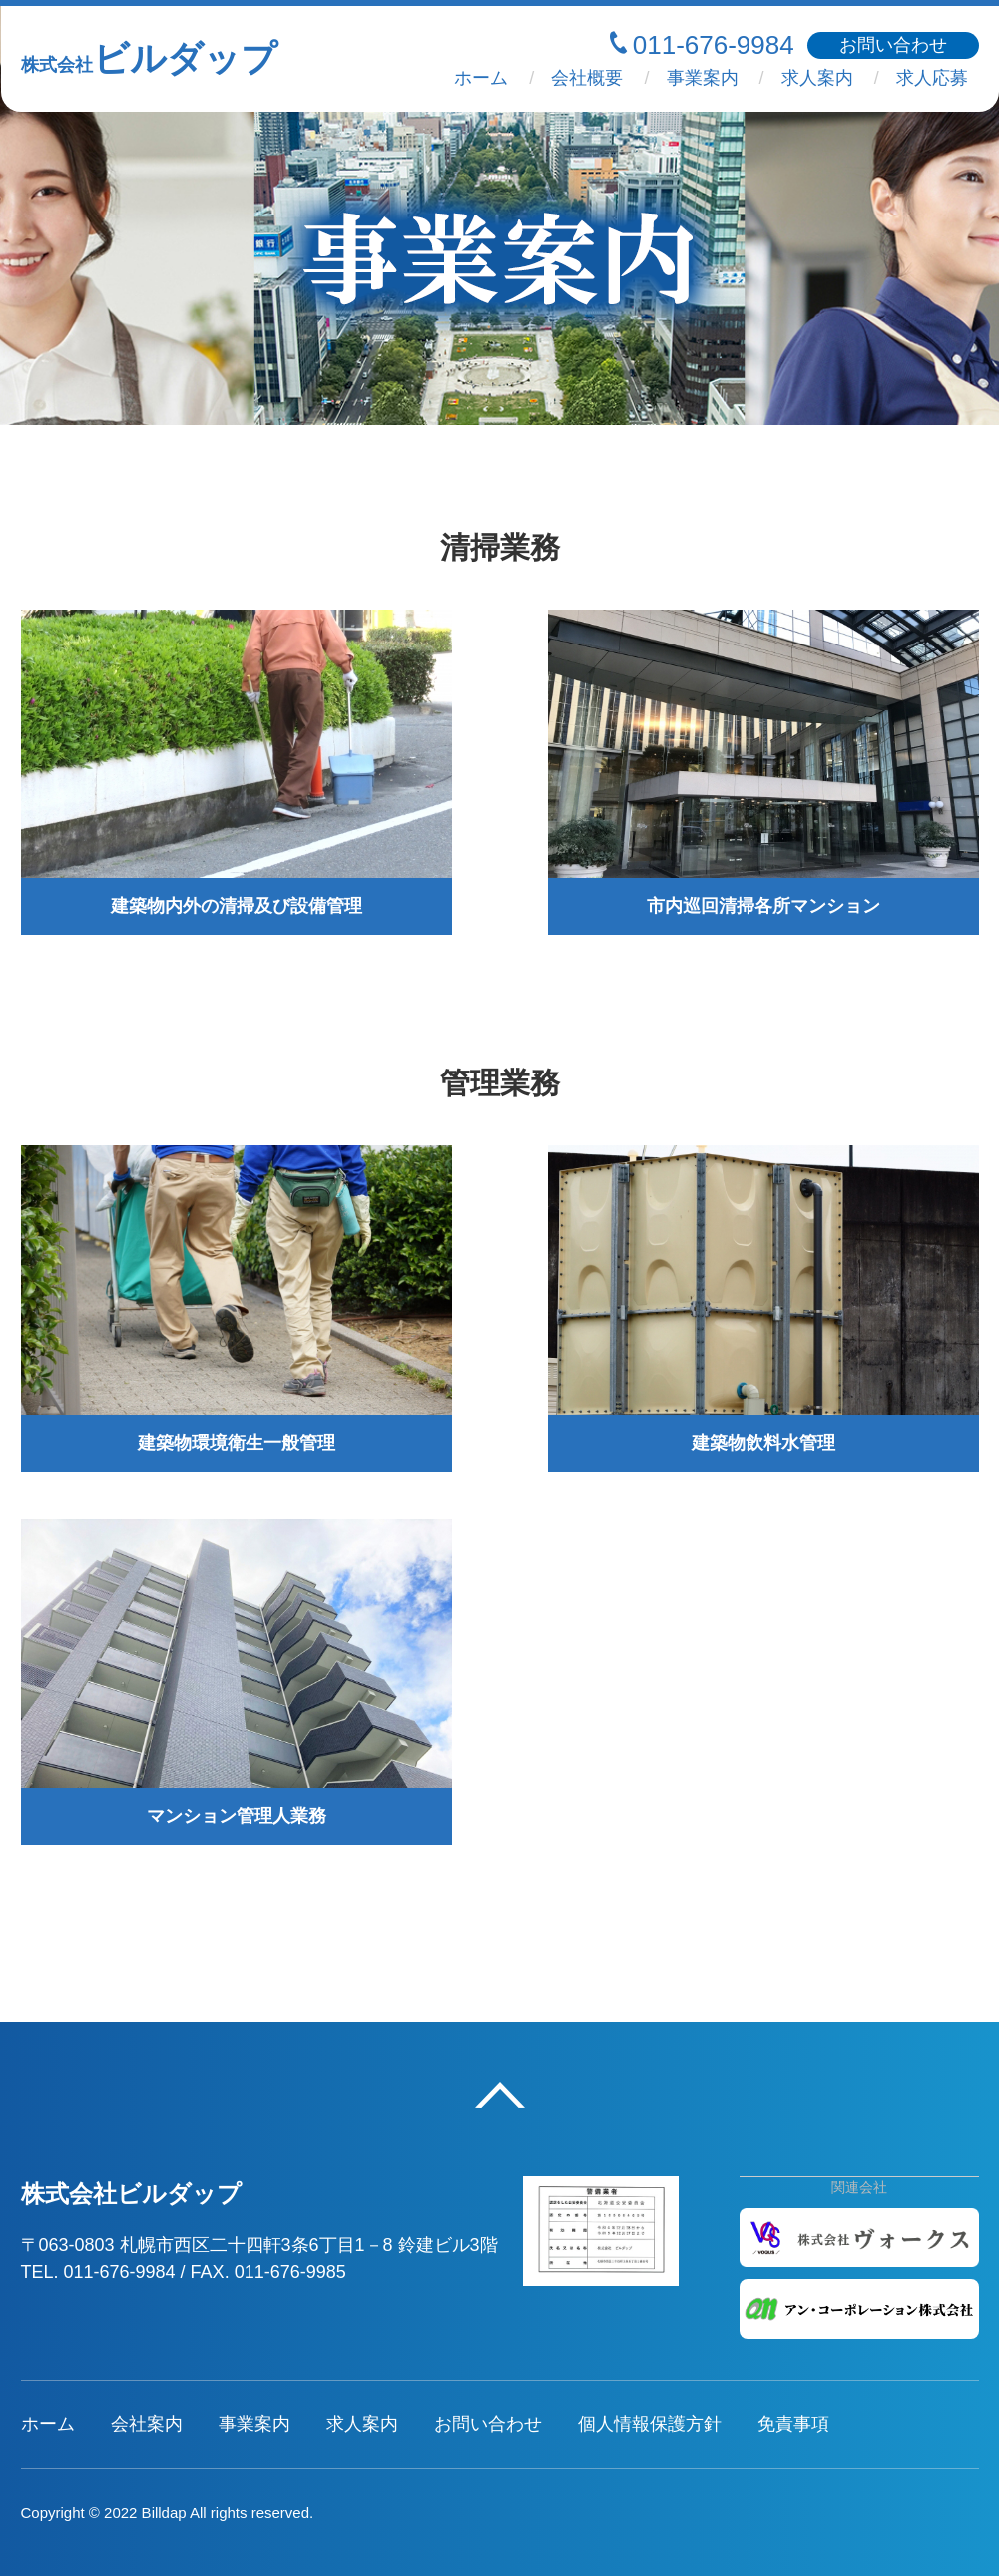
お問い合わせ (488, 2424)
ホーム (481, 78)
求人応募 (932, 78)
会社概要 (587, 78)
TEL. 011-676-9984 (98, 2272)
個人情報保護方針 (650, 2424)
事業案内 (703, 78)
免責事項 (793, 2424)
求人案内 (817, 78)
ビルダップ (149, 58)
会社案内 (147, 2424)
